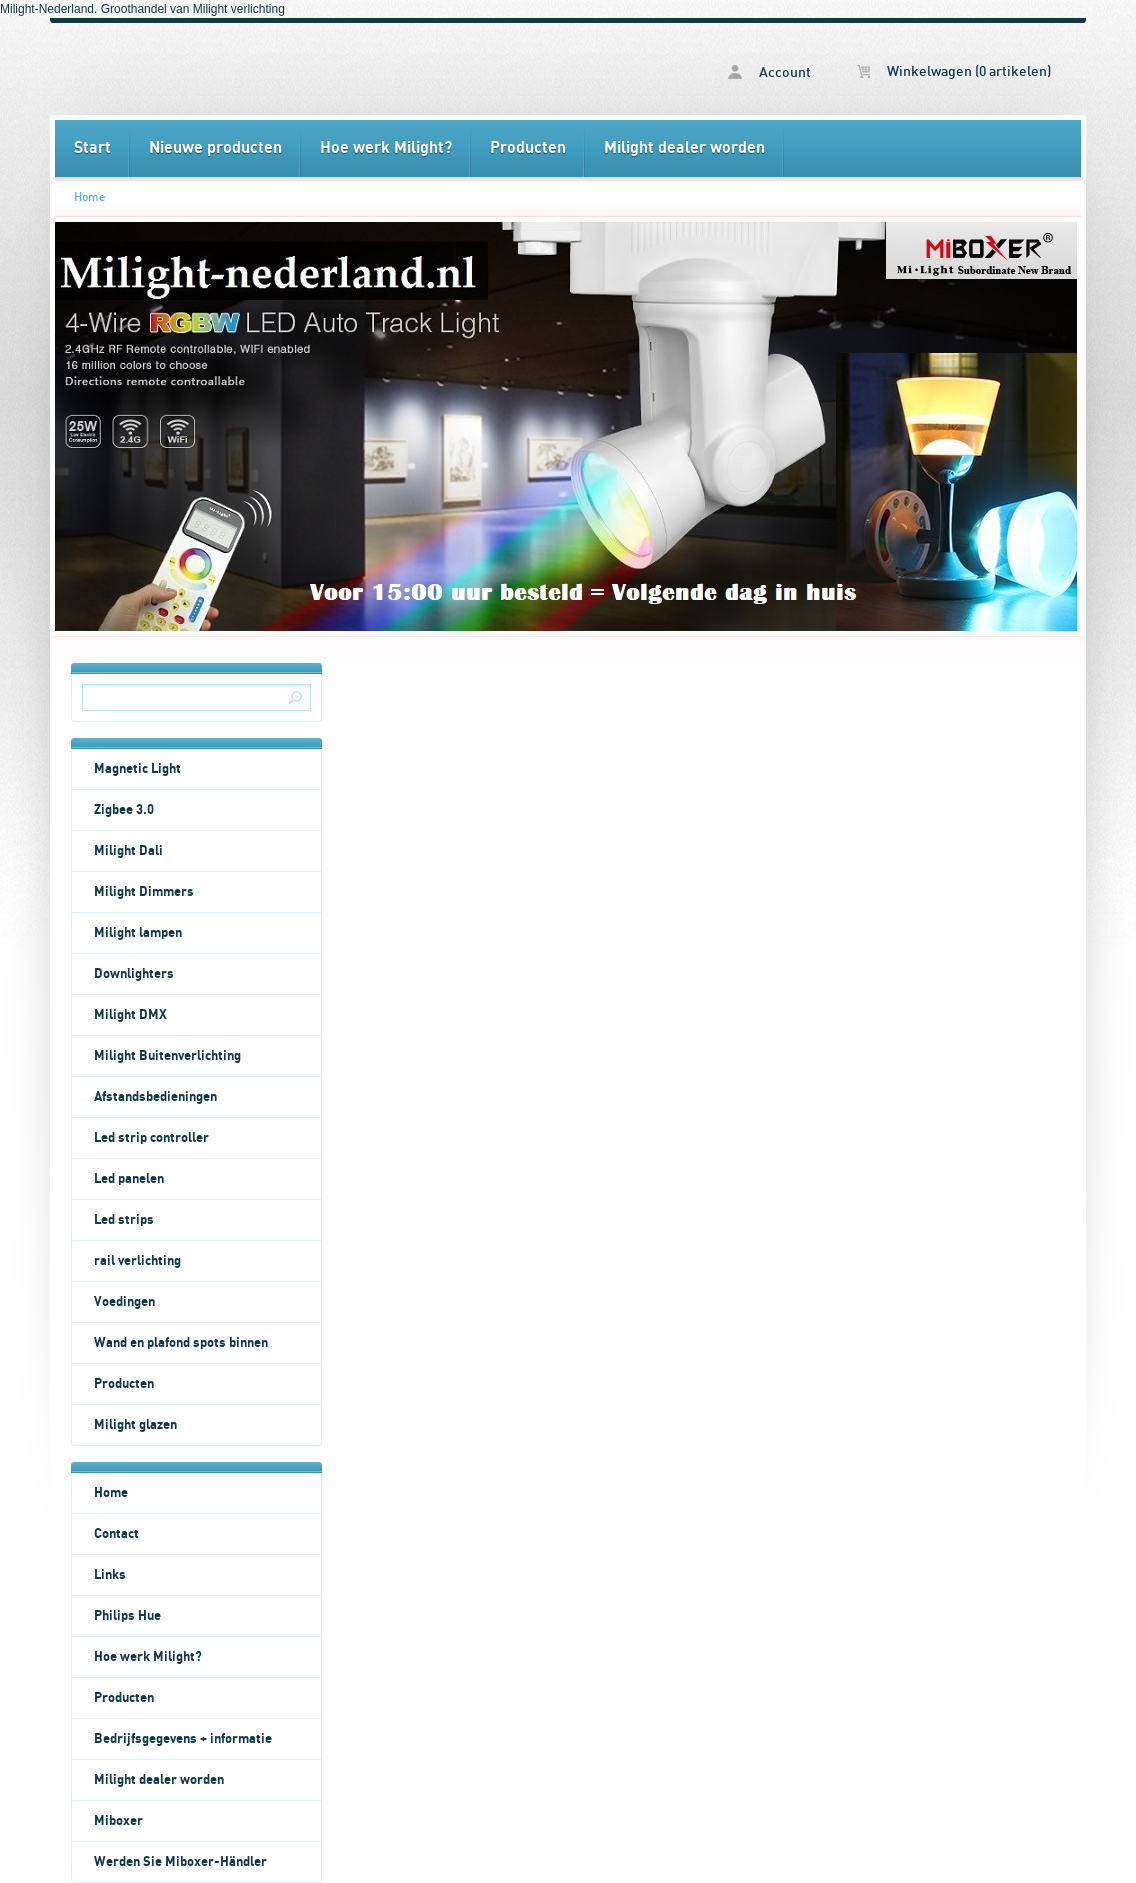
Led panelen (129, 1179)
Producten (528, 148)
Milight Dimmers (144, 892)
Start (92, 148)
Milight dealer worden (684, 148)
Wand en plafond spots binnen (181, 1343)
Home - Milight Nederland (311, 69)
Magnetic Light (137, 769)
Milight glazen (135, 1425)
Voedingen (124, 1302)
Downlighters (134, 974)
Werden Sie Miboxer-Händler (180, 1862)
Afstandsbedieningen (155, 1097)
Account (769, 72)
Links (110, 1575)
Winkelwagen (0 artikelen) (954, 72)
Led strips (124, 1220)
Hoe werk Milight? (386, 148)
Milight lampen (138, 933)
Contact (116, 1534)
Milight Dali (128, 851)
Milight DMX (130, 1015)
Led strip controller (151, 1138)
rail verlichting (137, 1261)
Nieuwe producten (215, 148)
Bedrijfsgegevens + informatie (183, 1739)
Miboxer (118, 1821)
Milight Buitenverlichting (167, 1056)
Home (89, 197)
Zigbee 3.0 (124, 810)
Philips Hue (127, 1616)
